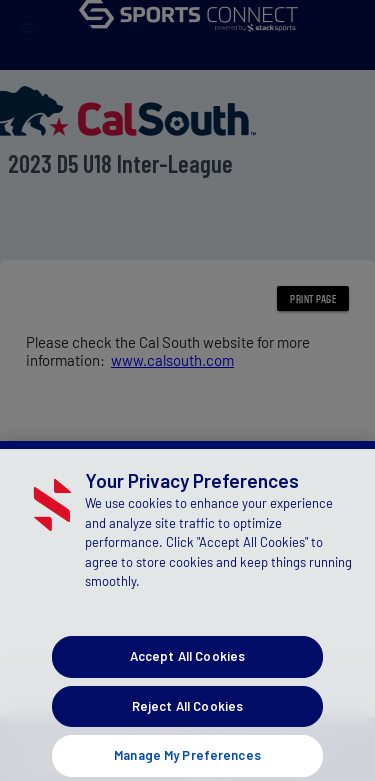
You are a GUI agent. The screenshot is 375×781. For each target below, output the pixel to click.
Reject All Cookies (187, 715)
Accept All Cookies (187, 666)
